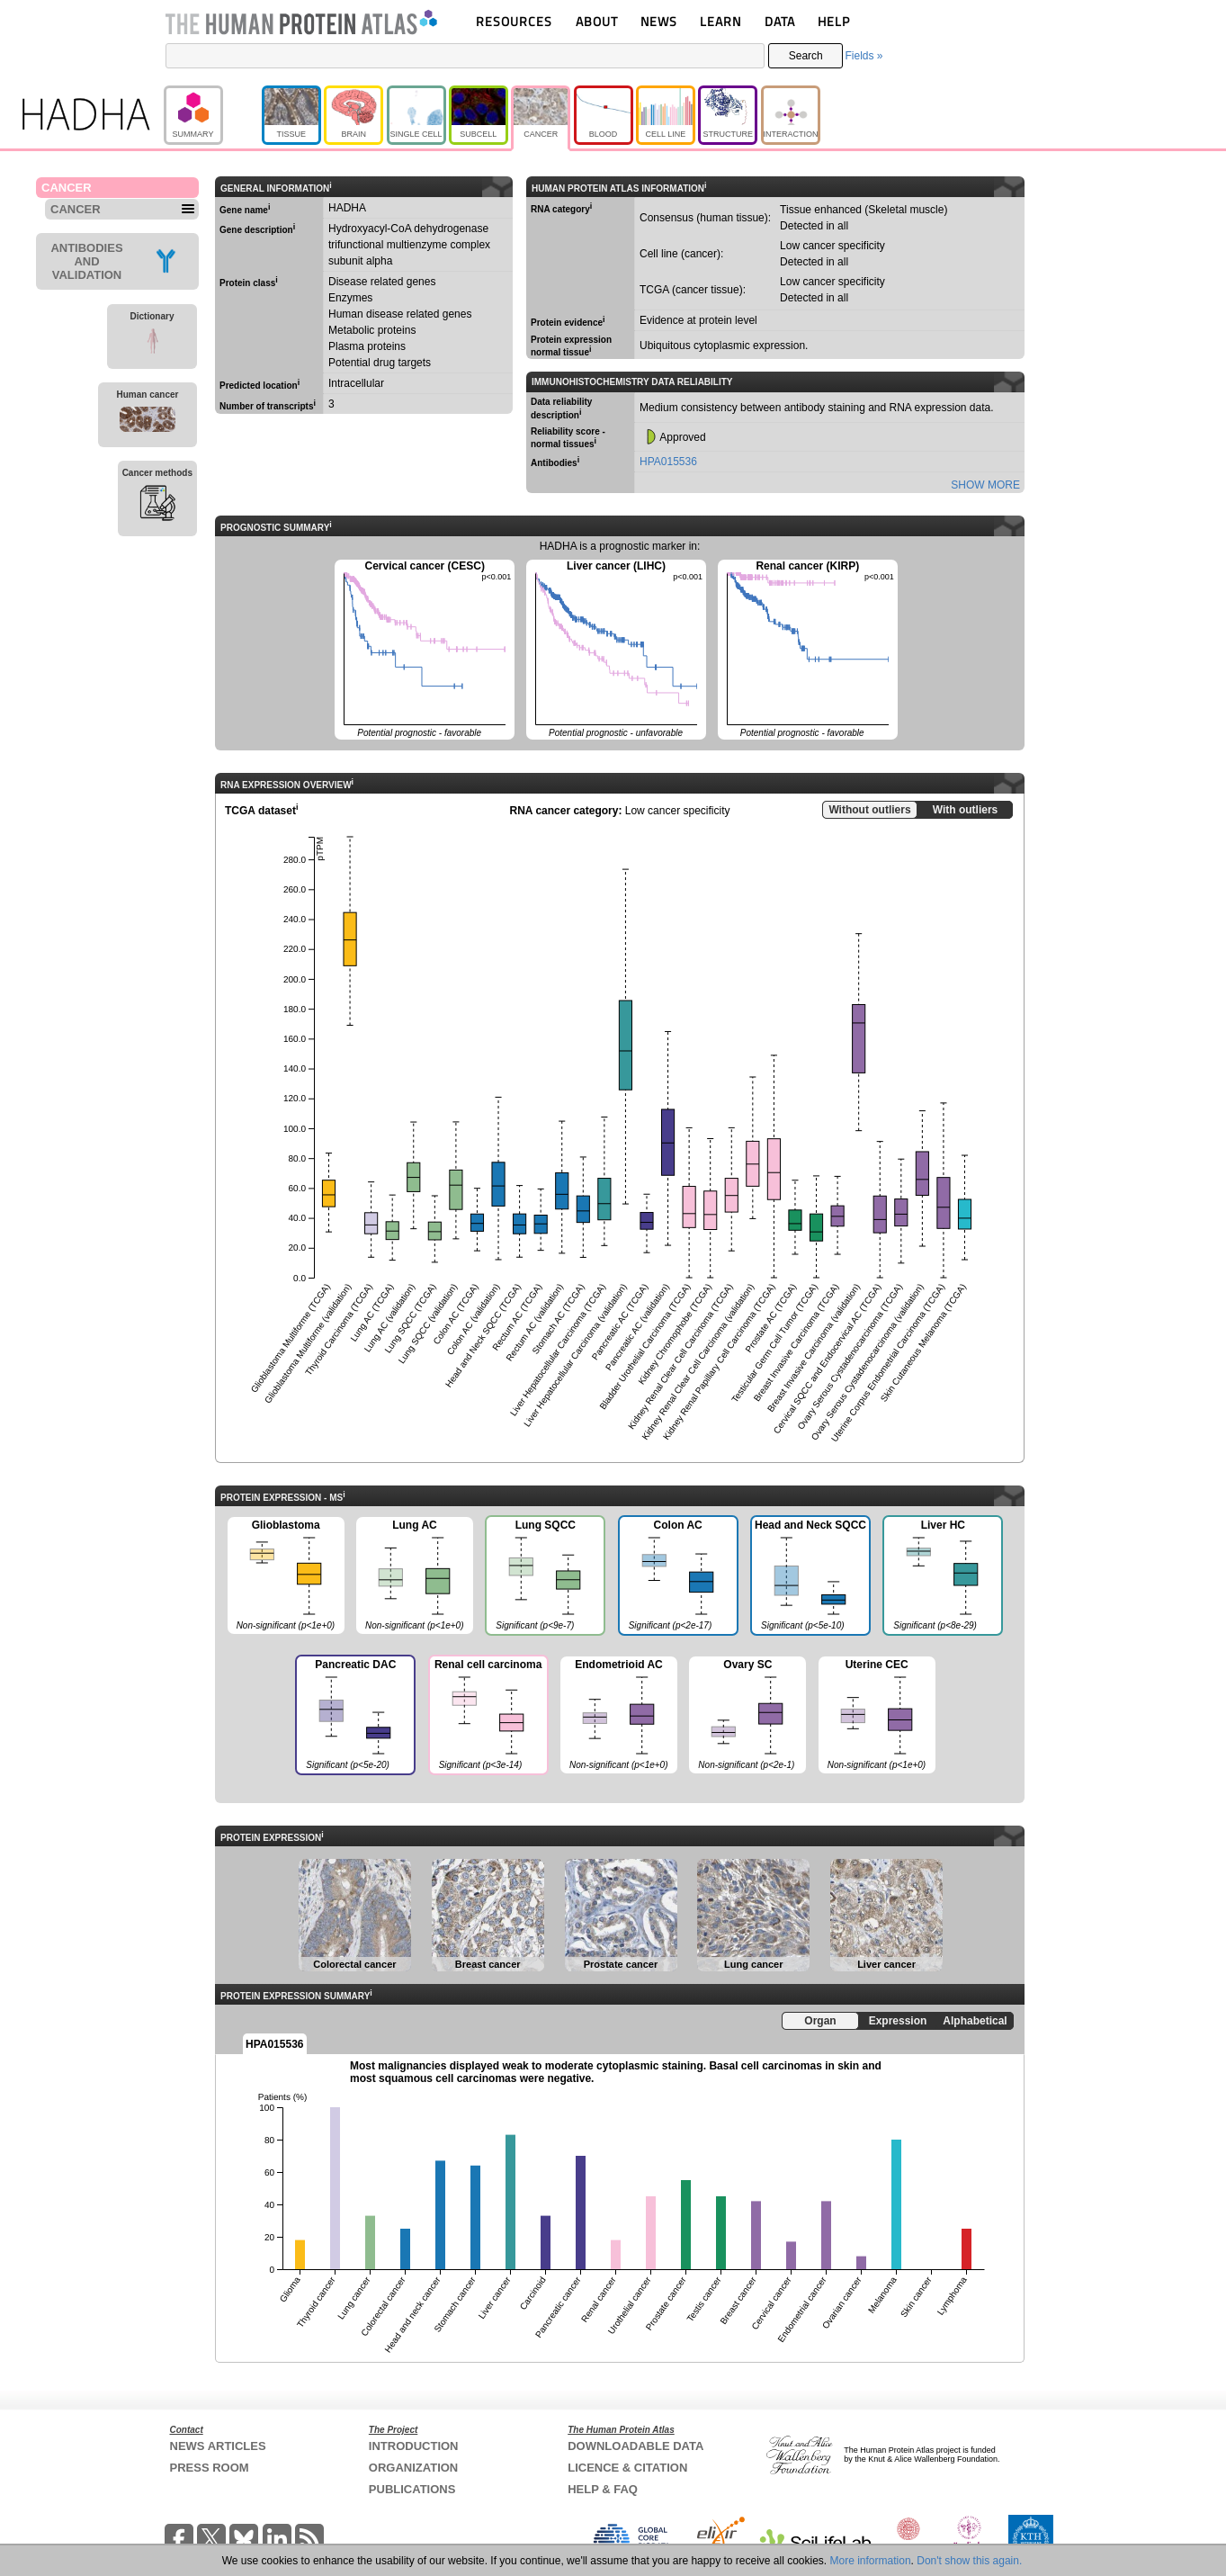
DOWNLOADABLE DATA (635, 2446)
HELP (834, 21)
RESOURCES (514, 21)
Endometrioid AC (618, 1715)
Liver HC (941, 1577)
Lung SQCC (544, 1577)
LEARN (720, 21)
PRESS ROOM (209, 2467)
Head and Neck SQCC (809, 1577)
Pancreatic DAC (354, 1716)
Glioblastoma (286, 1576)
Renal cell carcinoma (487, 1716)
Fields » (863, 55)
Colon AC (677, 1577)
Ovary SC (747, 1715)
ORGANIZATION (413, 2467)
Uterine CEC (877, 1715)
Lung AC (414, 1576)
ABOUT (597, 21)
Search (806, 55)
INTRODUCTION (414, 2446)
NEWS (658, 21)
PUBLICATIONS (412, 2489)
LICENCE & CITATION (627, 2467)
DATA (780, 21)
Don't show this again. (969, 2560)
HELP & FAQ (603, 2489)
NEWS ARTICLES (218, 2446)
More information (870, 2560)
